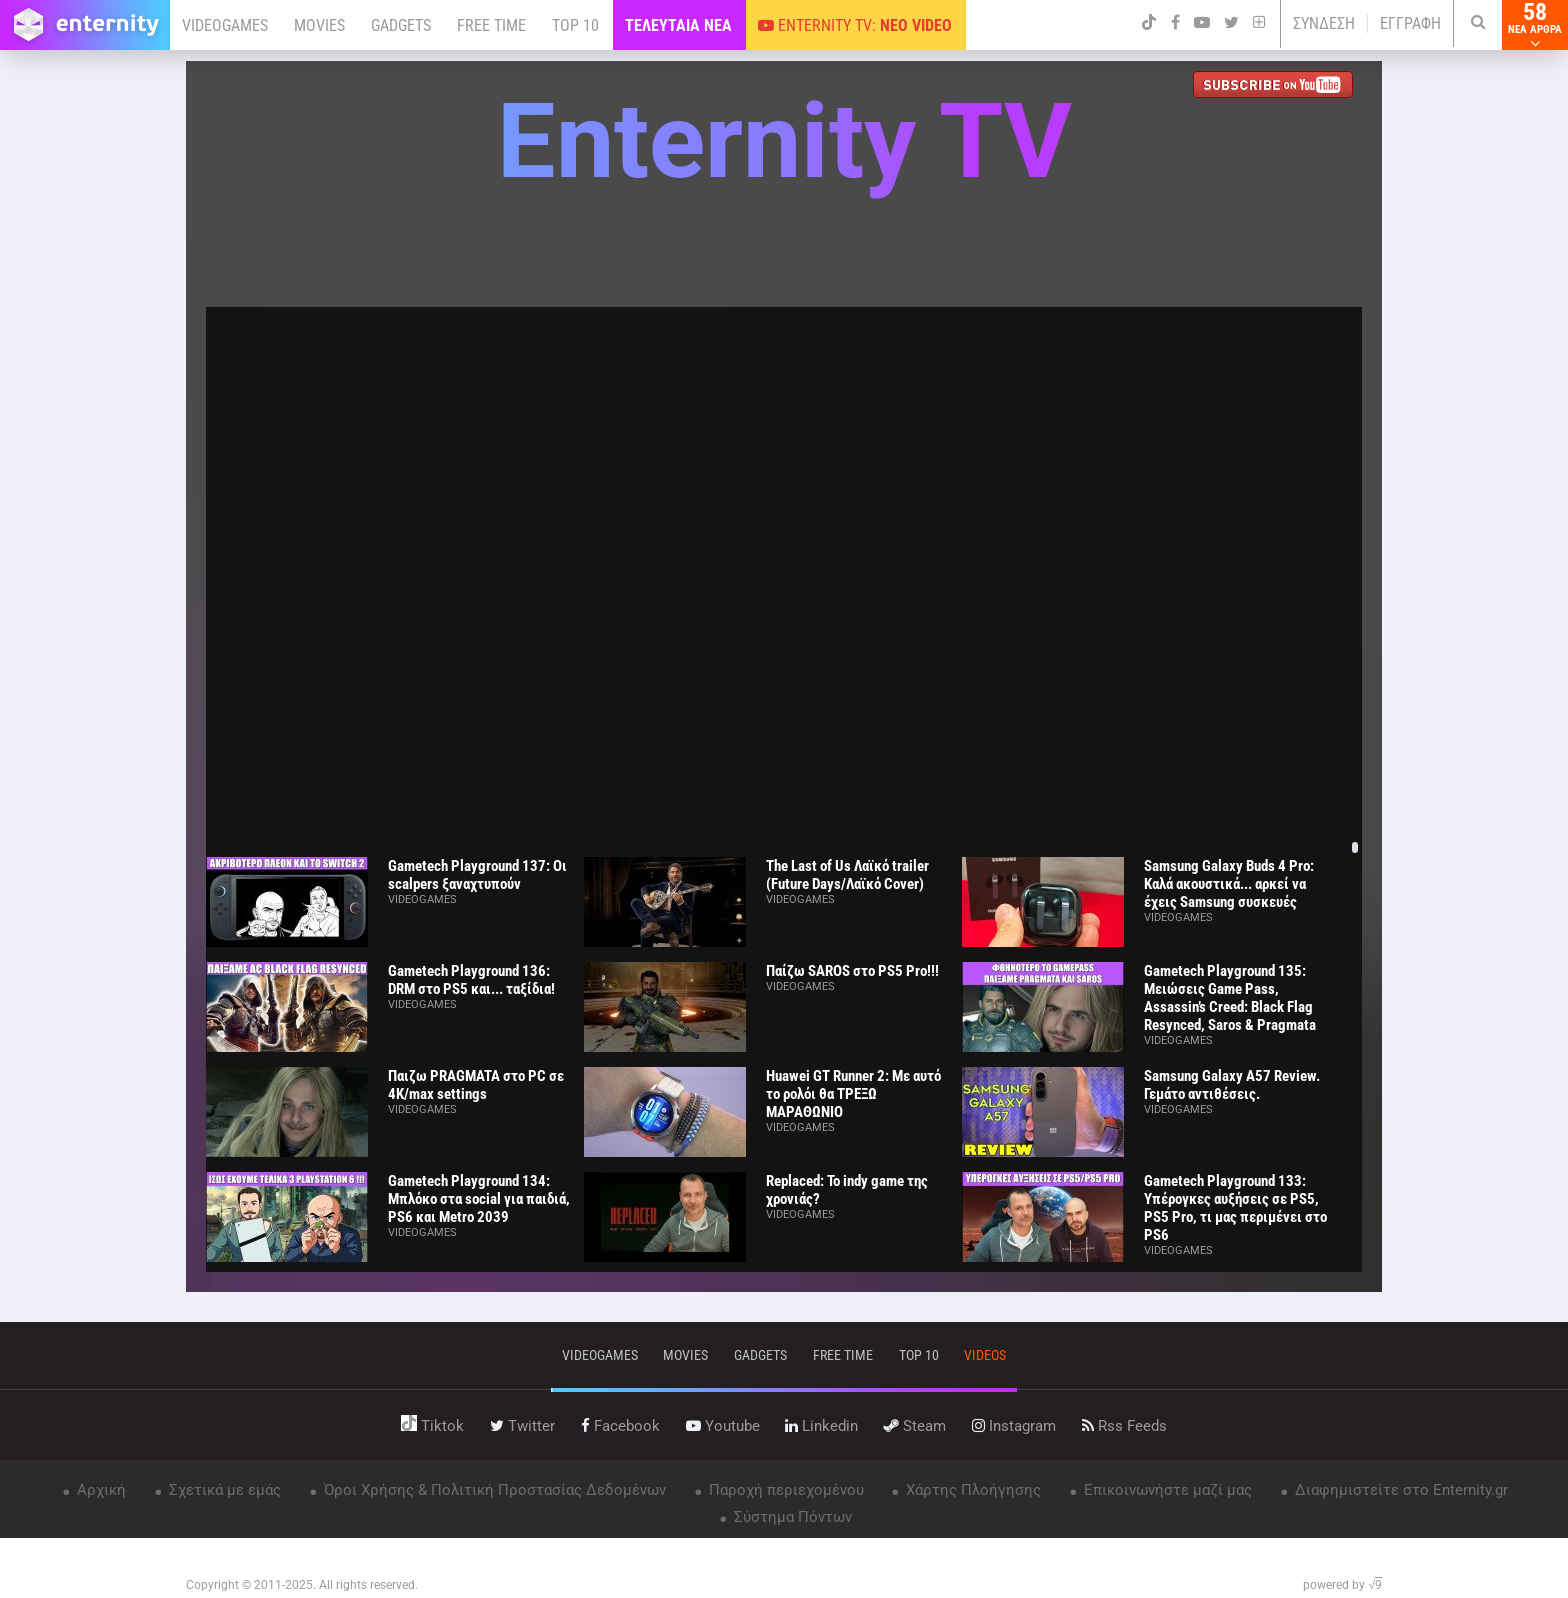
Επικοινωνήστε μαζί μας (1166, 1490)
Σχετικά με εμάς (223, 1490)
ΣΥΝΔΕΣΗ (1324, 23)
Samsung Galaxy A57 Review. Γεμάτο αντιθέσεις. (1232, 1085)
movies (685, 1355)
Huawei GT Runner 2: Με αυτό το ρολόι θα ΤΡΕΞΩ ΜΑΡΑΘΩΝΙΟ (853, 1094)
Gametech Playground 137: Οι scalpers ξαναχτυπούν (477, 875)
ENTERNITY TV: (855, 25)
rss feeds (1124, 1426)
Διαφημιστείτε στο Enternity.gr (1399, 1490)
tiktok (432, 1426)
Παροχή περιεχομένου (784, 1490)
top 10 (919, 1355)
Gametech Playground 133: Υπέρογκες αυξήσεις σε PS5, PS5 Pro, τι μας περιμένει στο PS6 (1235, 1208)
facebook (620, 1426)
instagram (1014, 1426)
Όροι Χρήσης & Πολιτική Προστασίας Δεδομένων (493, 1490)
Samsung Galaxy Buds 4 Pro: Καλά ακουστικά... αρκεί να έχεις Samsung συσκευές (1229, 884)
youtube (723, 1426)
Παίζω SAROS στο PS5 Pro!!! (852, 971)
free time (843, 1355)
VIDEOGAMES (225, 25)
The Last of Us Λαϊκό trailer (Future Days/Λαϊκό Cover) (847, 875)
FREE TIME (491, 25)
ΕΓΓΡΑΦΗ (1410, 23)
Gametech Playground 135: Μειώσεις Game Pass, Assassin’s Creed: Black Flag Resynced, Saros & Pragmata (1230, 998)
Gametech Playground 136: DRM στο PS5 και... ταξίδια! (471, 980)
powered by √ (1342, 1585)
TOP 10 (575, 25)
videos (985, 1355)
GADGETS (401, 25)
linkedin (821, 1426)
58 (1535, 25)
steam (915, 1426)
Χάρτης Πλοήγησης (971, 1490)
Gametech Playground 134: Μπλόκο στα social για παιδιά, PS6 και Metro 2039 (479, 1199)
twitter (522, 1426)
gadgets (760, 1355)
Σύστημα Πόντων (791, 1517)
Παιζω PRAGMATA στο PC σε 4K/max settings (476, 1085)
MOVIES (319, 25)
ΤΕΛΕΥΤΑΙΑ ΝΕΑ (678, 25)
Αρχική (99, 1490)
